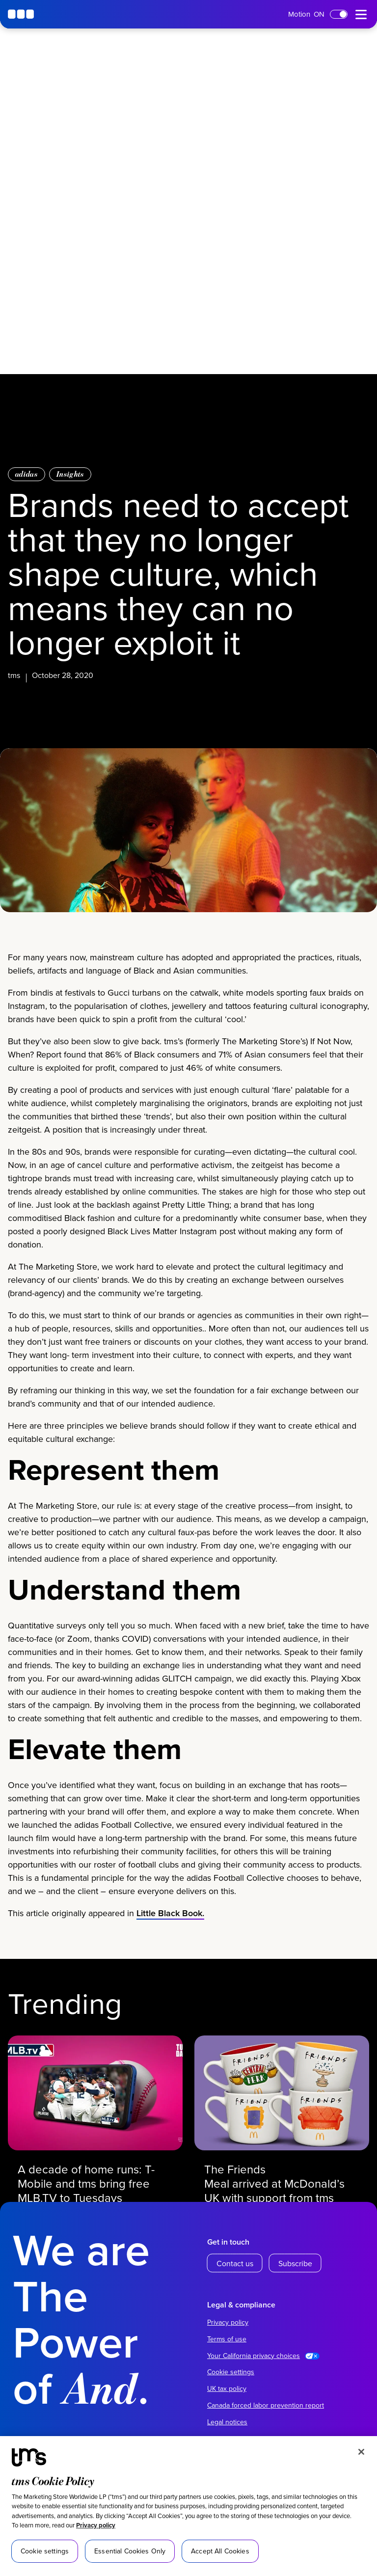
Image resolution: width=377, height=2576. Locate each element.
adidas (26, 474)
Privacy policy (95, 2525)
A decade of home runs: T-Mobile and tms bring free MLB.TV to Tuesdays (87, 2182)
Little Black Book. (170, 1916)
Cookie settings (230, 2372)
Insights (70, 474)
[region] (188, 2506)
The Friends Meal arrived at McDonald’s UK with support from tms (275, 2182)
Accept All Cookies (220, 2551)
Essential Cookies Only (129, 2551)
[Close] (361, 2452)
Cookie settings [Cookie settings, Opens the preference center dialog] (45, 2551)
